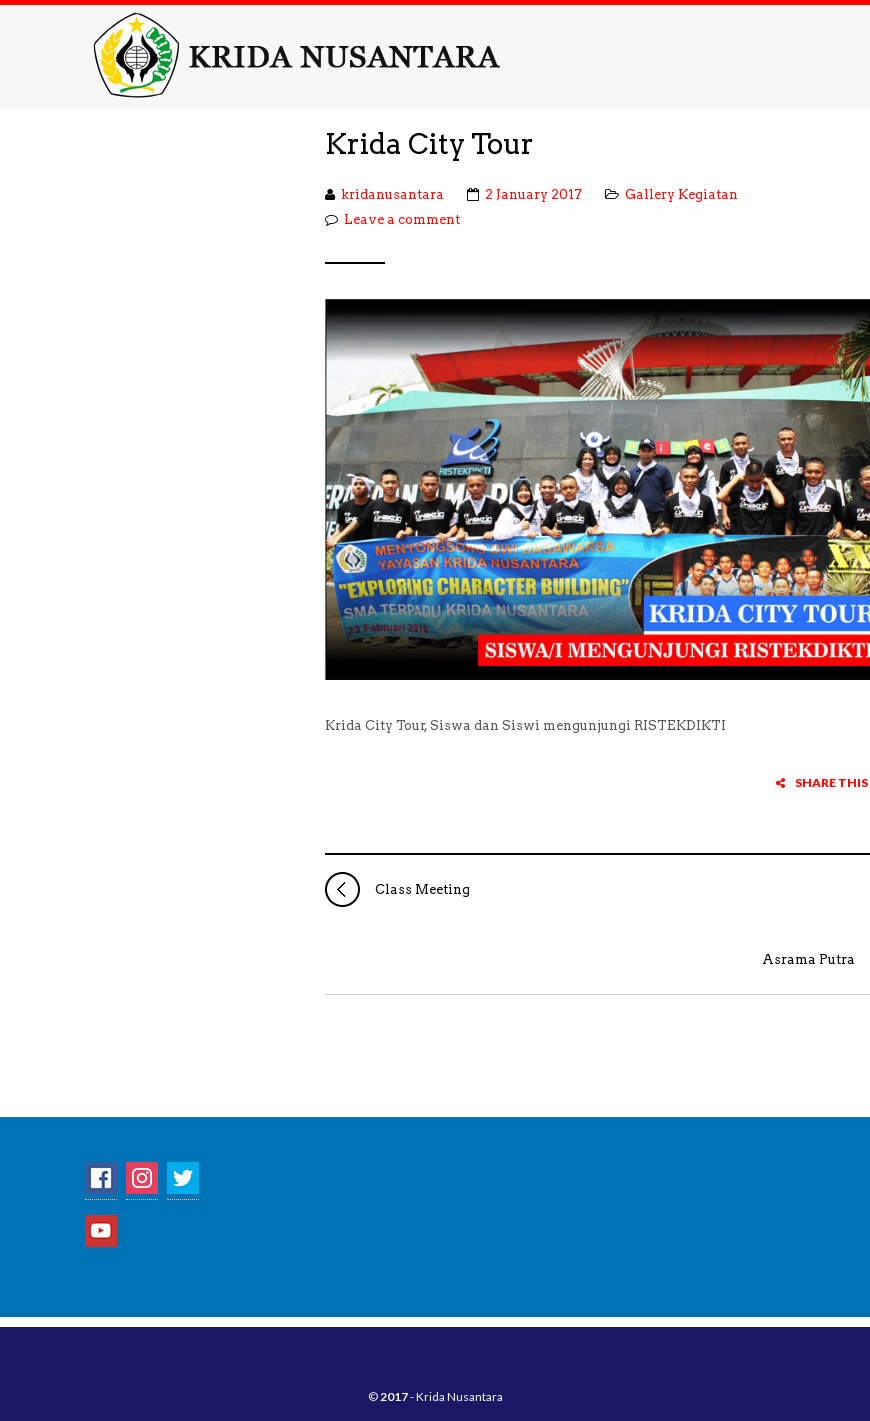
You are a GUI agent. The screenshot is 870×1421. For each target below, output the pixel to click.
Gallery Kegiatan (681, 194)
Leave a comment (402, 219)
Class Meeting (397, 889)
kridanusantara (392, 194)
